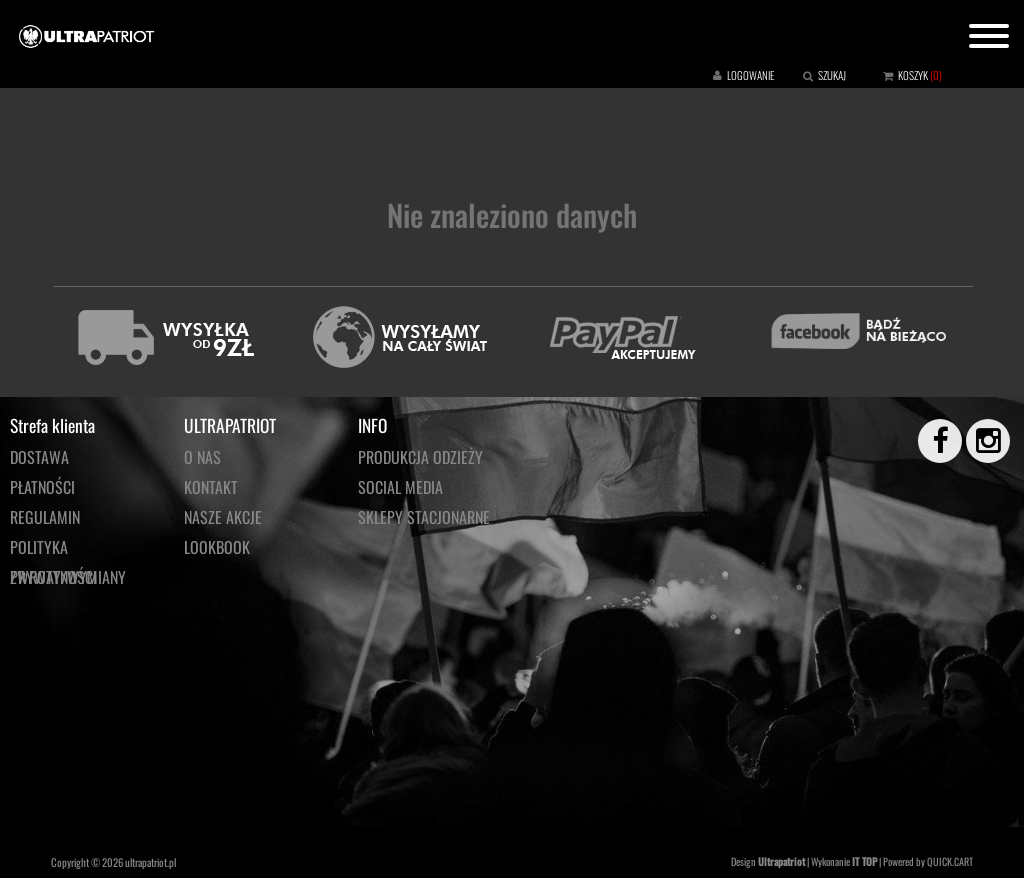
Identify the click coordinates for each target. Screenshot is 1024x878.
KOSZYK (913, 75)
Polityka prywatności (53, 548)
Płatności (42, 487)
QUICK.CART (950, 861)
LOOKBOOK (217, 547)
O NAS (202, 457)
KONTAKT (211, 487)
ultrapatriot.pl (150, 862)
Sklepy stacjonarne (424, 517)
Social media (400, 487)
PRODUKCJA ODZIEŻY (420, 457)
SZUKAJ (832, 75)
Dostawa (39, 457)
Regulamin (45, 517)
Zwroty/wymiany (68, 577)
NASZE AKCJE (223, 517)
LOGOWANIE (750, 75)
